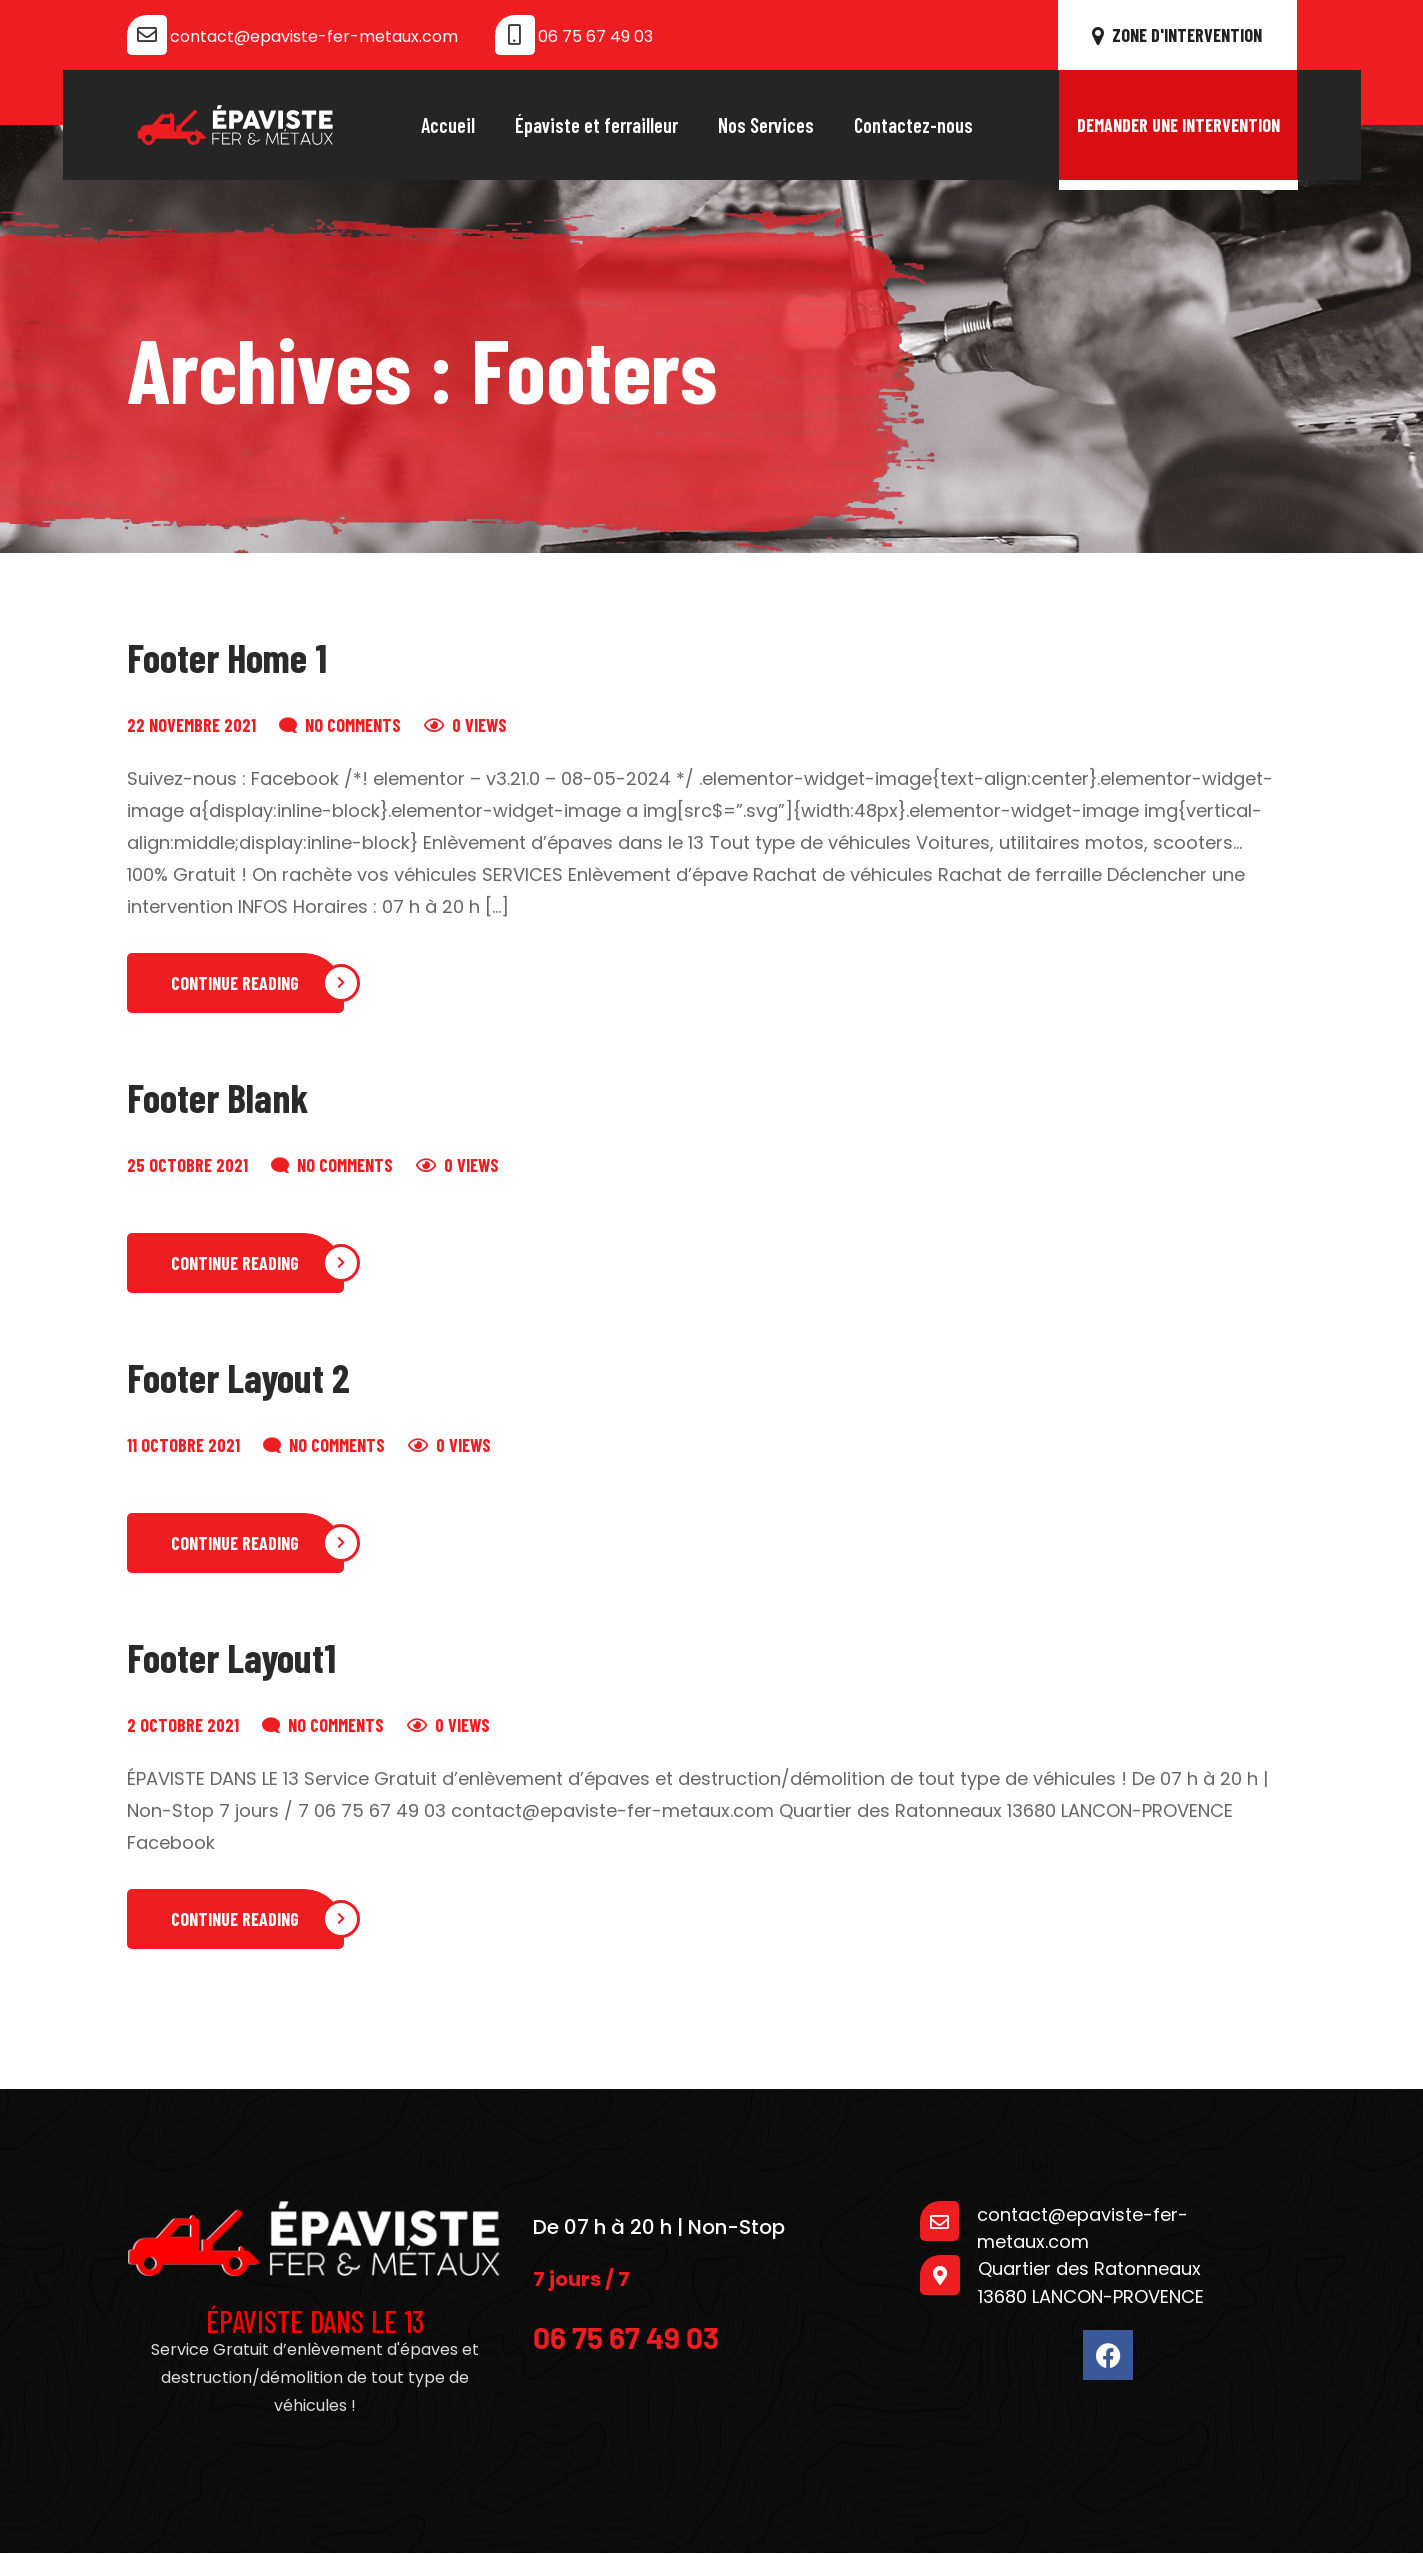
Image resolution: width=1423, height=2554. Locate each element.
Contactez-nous (913, 125)
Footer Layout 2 (238, 1377)
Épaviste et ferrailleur (596, 125)
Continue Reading (235, 983)
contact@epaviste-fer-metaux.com (314, 36)
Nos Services (766, 125)
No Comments (353, 725)
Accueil (448, 125)
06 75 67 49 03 (595, 36)
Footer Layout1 (231, 1657)
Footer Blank (217, 1097)
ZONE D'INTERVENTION (1177, 35)
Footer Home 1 (227, 657)
